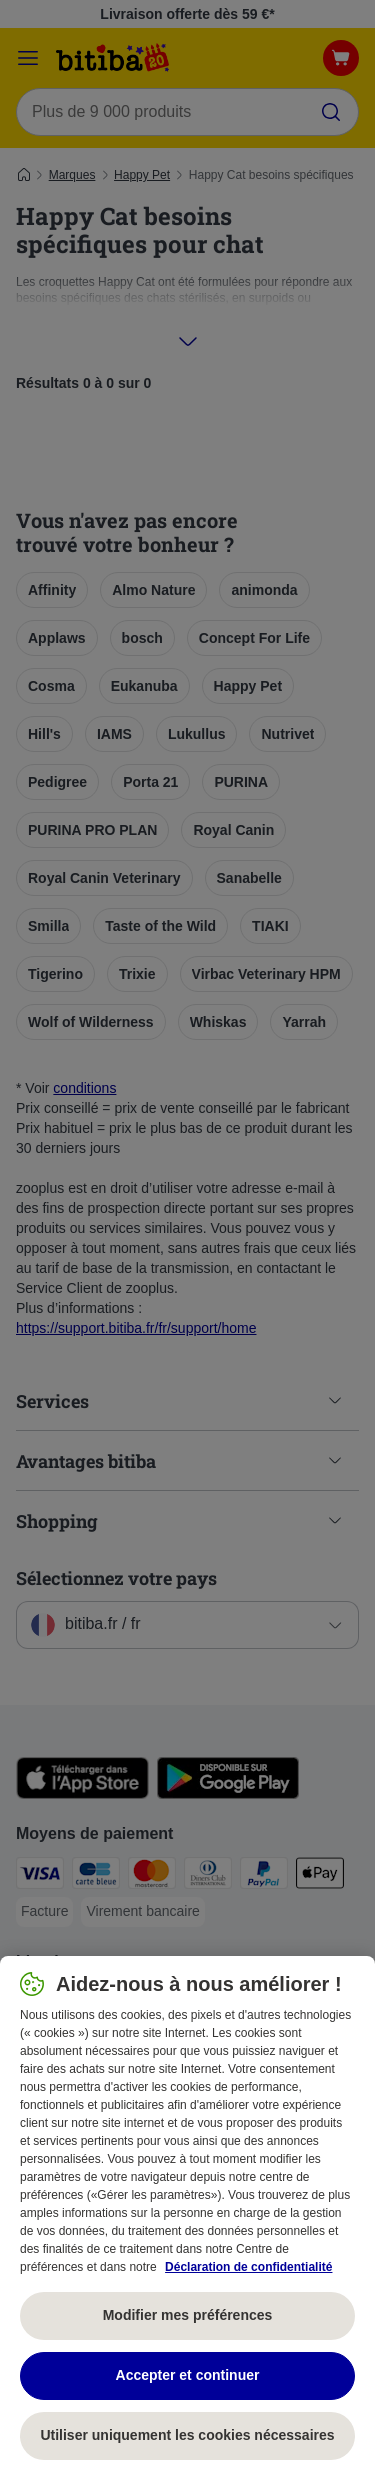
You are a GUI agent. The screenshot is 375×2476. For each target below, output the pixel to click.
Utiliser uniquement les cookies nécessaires (187, 2435)
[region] (187, 2216)
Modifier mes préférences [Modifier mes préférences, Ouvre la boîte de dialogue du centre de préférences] (188, 2315)
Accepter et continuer (188, 2375)
